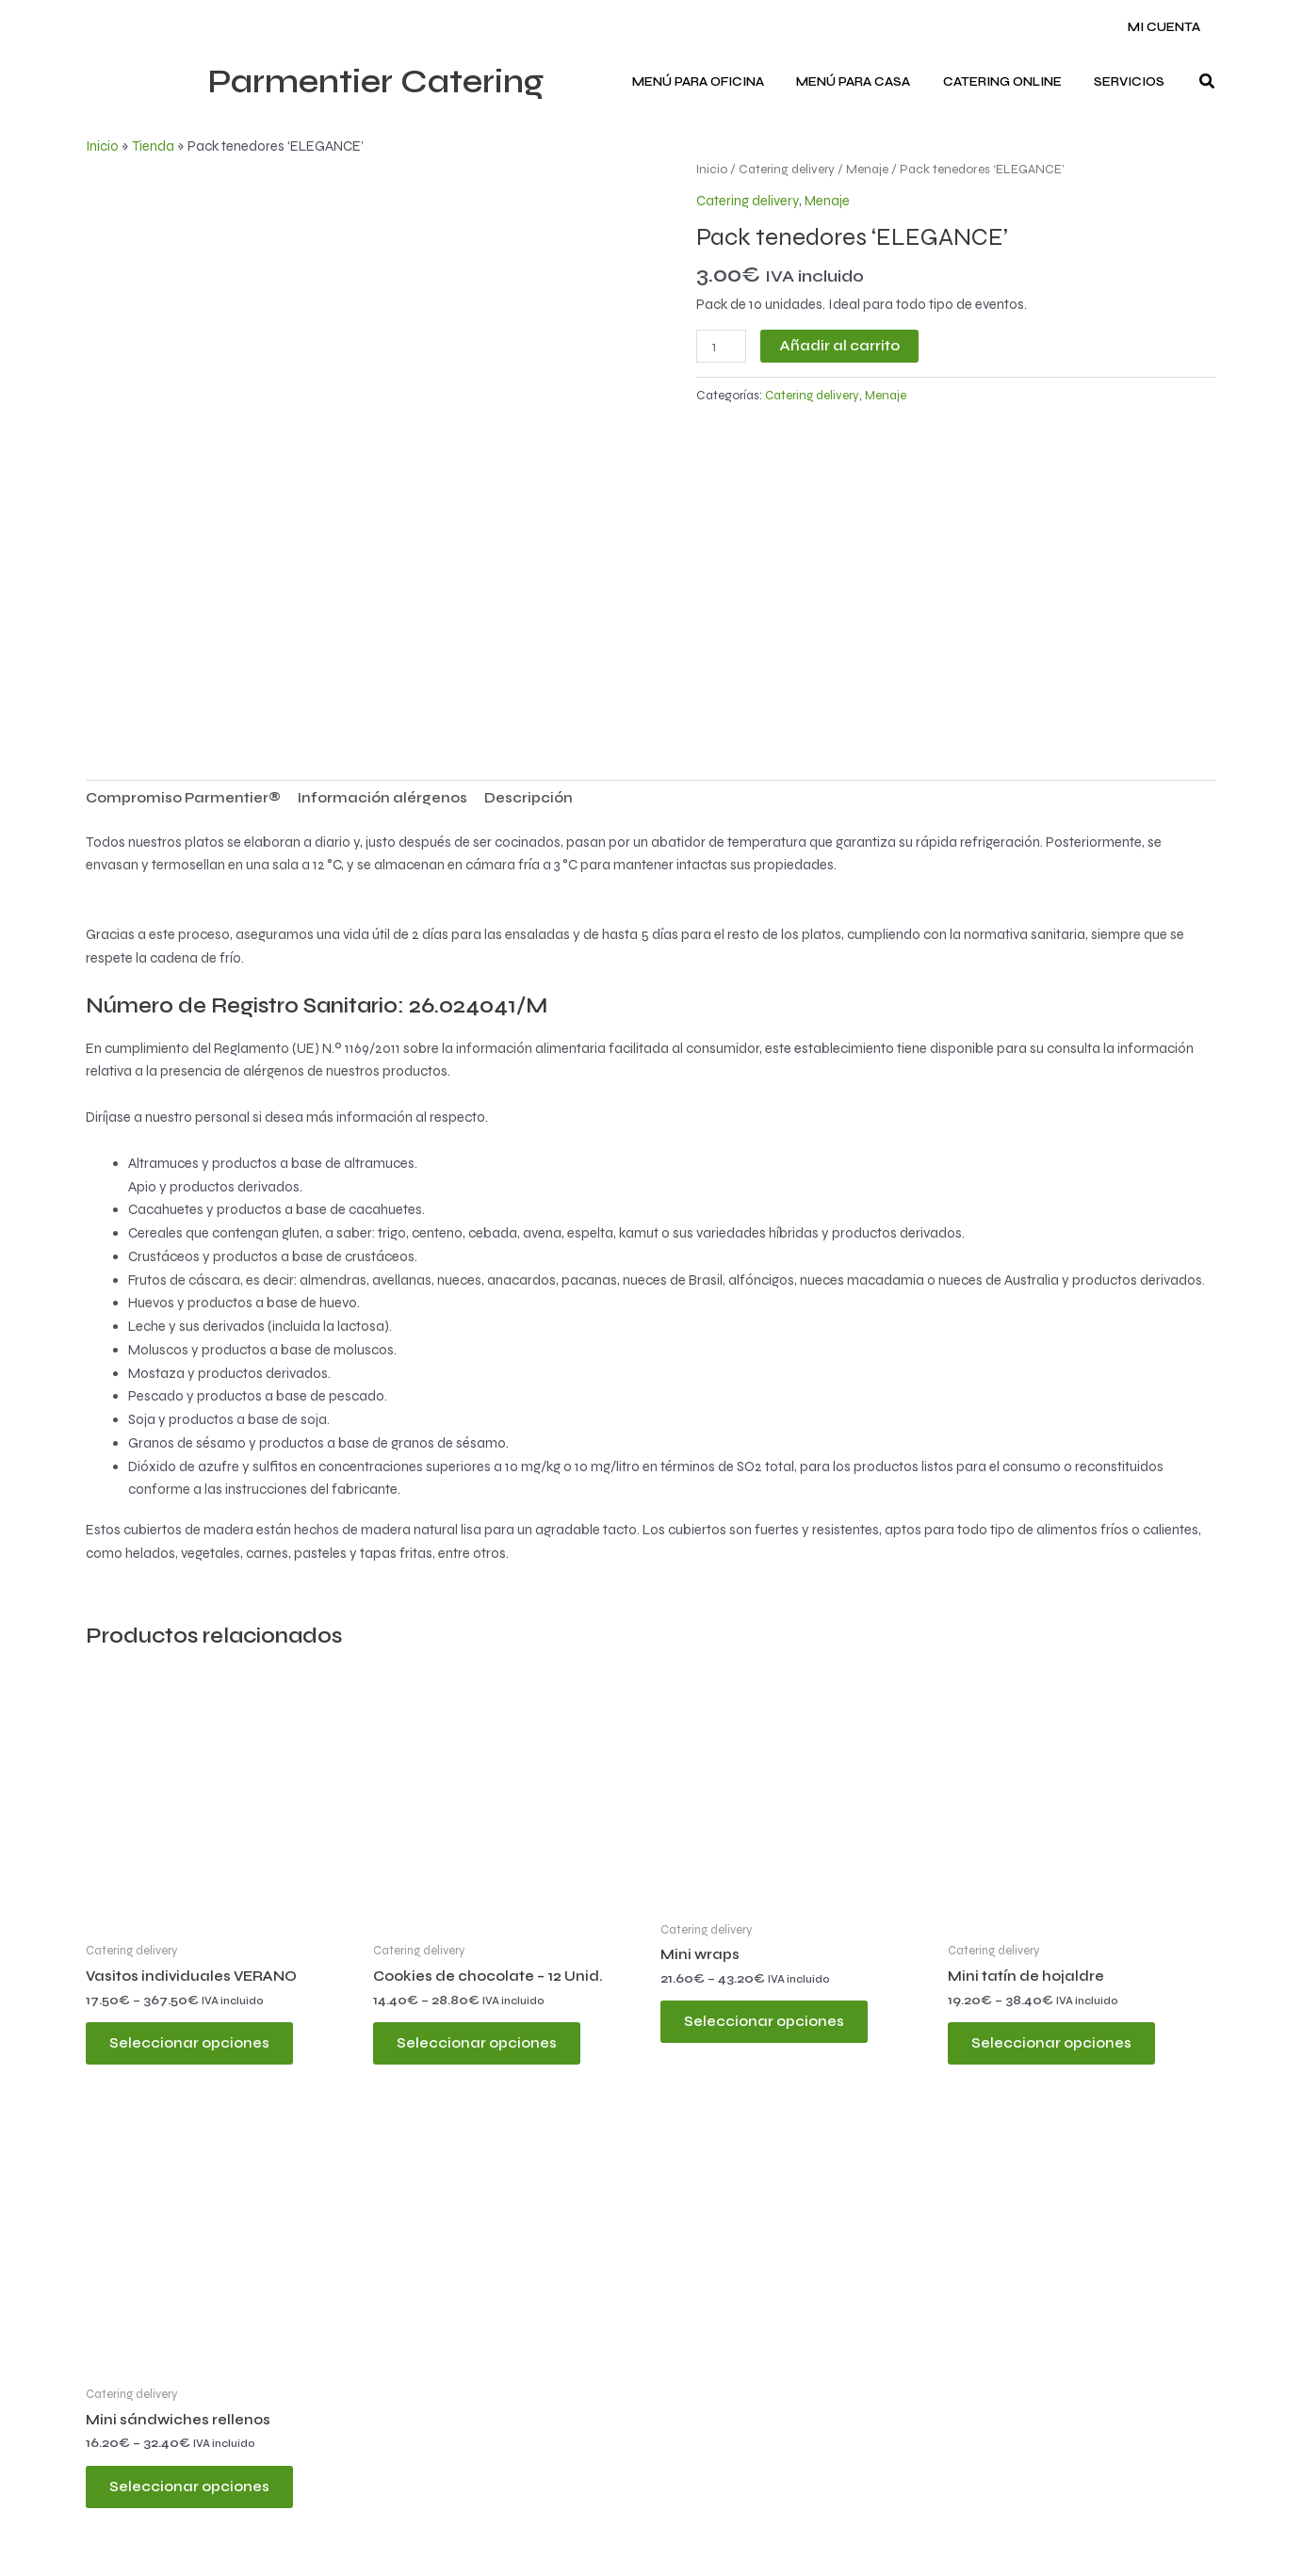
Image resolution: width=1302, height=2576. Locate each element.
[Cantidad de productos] (721, 347)
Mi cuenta (1167, 27)
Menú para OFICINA (725, 81)
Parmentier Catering (375, 82)
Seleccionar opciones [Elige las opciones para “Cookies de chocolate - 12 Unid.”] (481, 2046)
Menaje (870, 169)
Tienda (153, 146)
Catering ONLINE (1013, 81)
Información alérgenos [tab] (383, 797)
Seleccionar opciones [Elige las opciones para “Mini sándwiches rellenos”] (194, 2495)
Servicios (1133, 81)
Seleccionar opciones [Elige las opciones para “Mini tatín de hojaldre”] (1056, 2046)
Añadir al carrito (840, 345)
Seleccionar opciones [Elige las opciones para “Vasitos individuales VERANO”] (194, 2046)
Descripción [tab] (529, 797)
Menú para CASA (873, 81)
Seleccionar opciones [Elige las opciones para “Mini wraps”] (769, 2025)
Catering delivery (789, 169)
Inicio (103, 146)
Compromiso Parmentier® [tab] (184, 797)
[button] (1207, 82)
